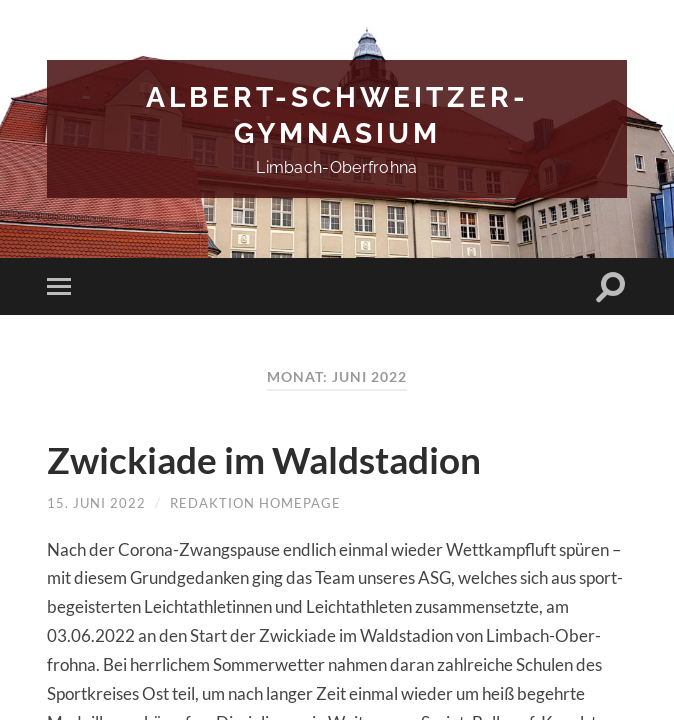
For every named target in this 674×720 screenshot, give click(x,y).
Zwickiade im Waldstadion (284, 460)
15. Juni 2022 (96, 504)
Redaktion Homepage (255, 504)
